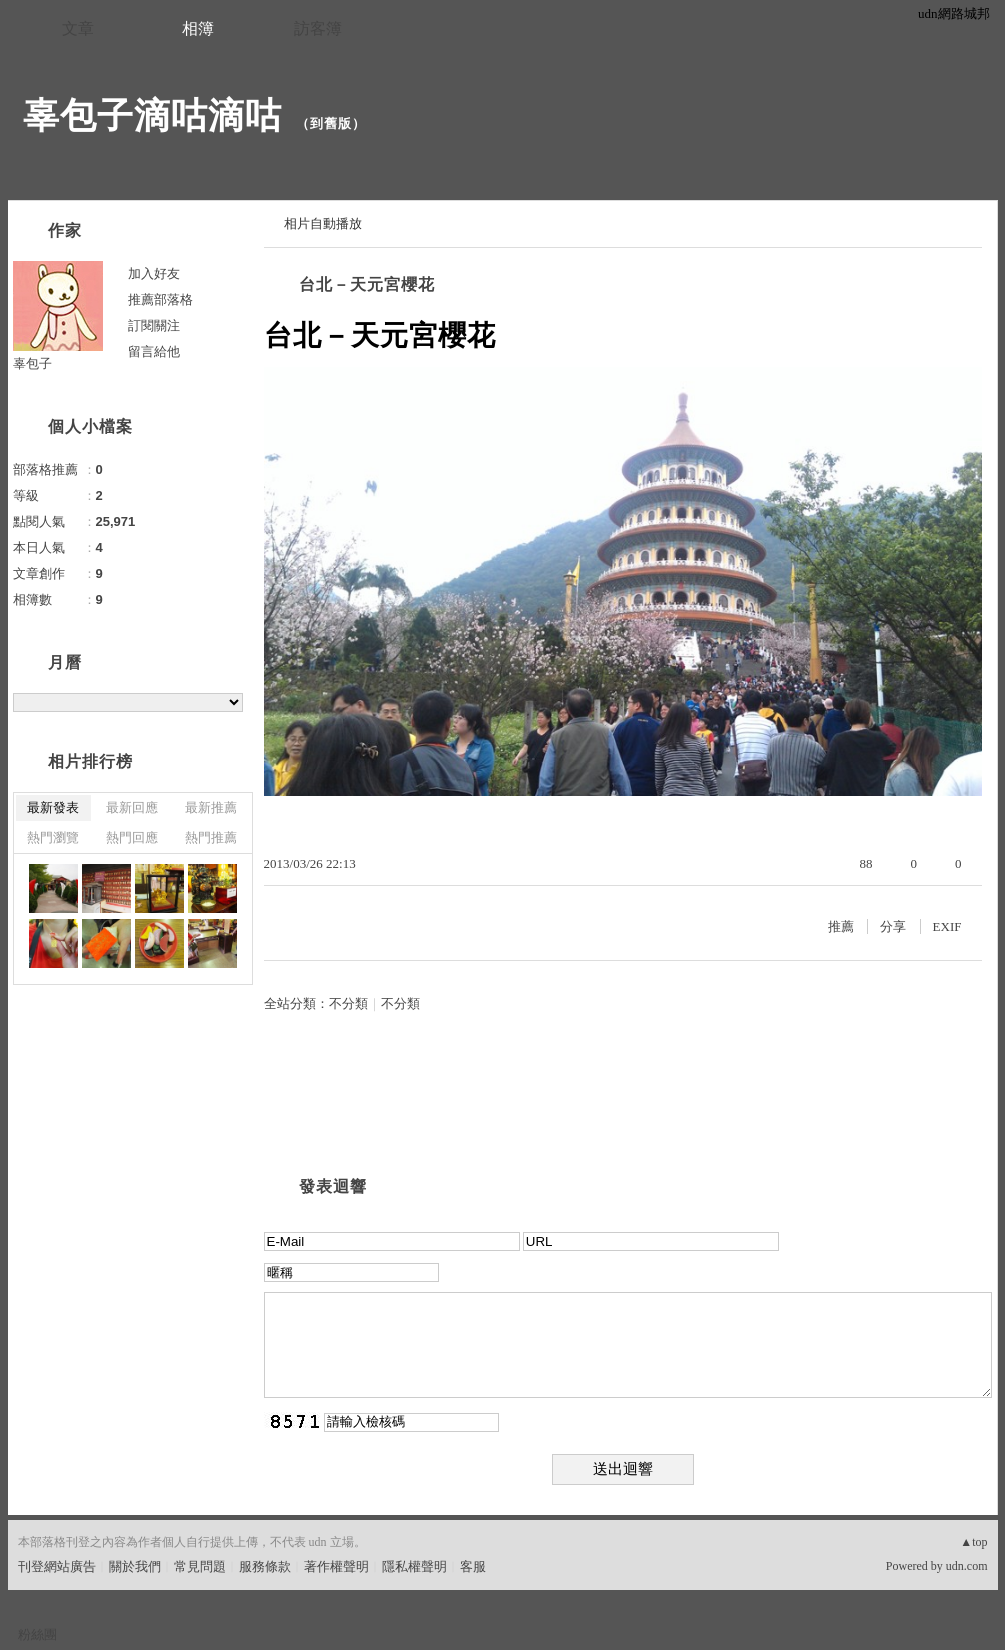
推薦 (841, 926)
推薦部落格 (160, 299)
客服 (473, 1566)
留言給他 (154, 351)
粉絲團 (37, 1634)
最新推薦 (211, 807)
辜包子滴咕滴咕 (152, 115)
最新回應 (132, 807)
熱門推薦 (211, 837)
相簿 (198, 28)
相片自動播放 (323, 223)
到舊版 (331, 123)
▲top (973, 1542)
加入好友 (154, 273)
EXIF (947, 926)
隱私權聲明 (414, 1566)
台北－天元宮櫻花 (367, 284)
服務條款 (265, 1566)
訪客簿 (318, 28)
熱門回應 (132, 837)
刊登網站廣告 (57, 1566)
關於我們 (135, 1566)
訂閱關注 (154, 325)
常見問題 (200, 1566)
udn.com (967, 1566)
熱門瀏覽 (53, 837)
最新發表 (53, 807)
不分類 (348, 1003)
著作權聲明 (336, 1566)
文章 (78, 28)
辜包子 (32, 363)
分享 (893, 926)
